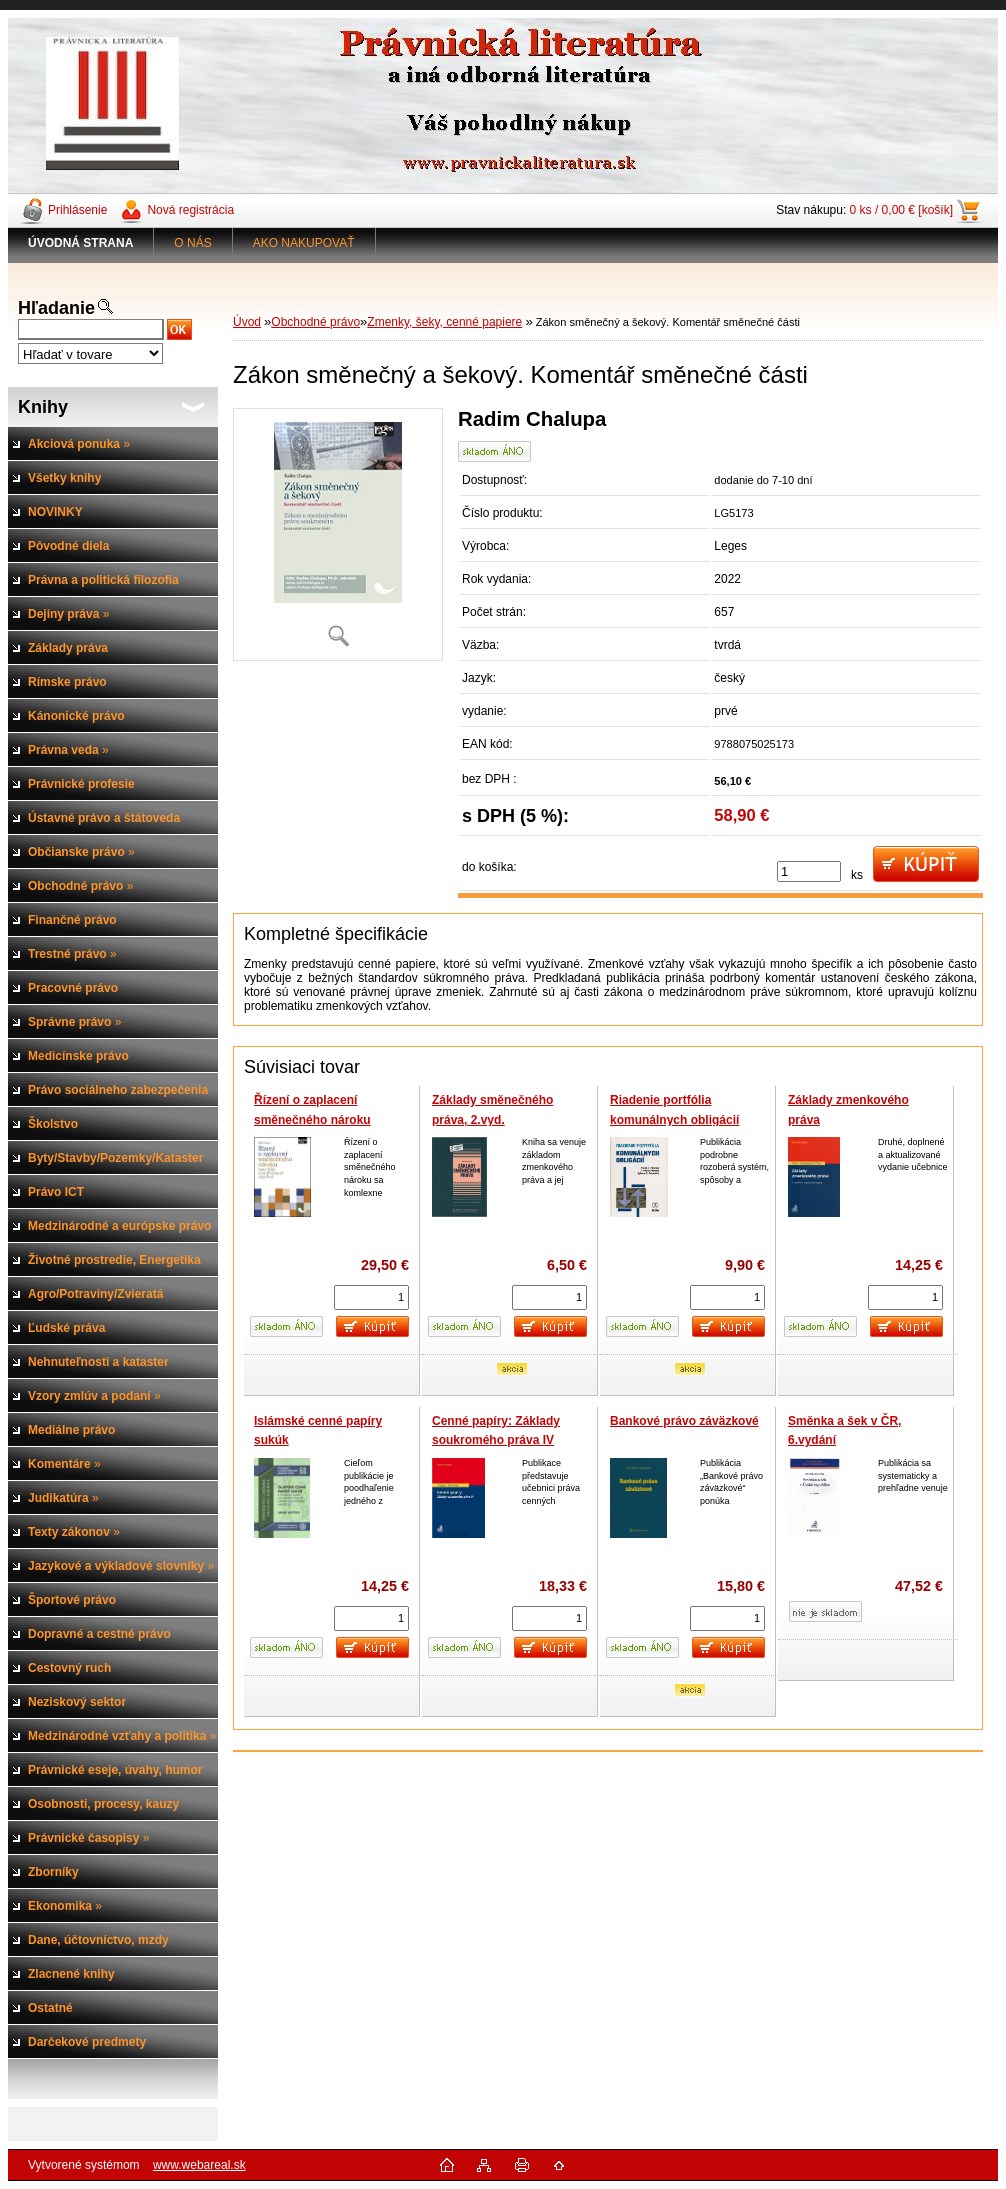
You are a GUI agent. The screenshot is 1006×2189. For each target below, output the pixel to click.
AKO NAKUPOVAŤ (304, 243)
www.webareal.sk (199, 2165)
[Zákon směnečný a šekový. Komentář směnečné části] (338, 534)
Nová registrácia (190, 210)
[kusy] (809, 871)
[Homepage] (81, 243)
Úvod (247, 322)
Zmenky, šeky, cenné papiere (444, 322)
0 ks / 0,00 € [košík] (901, 210)
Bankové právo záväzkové (684, 1421)
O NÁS (192, 243)
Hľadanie (56, 308)
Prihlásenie (77, 210)
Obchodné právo (315, 322)
